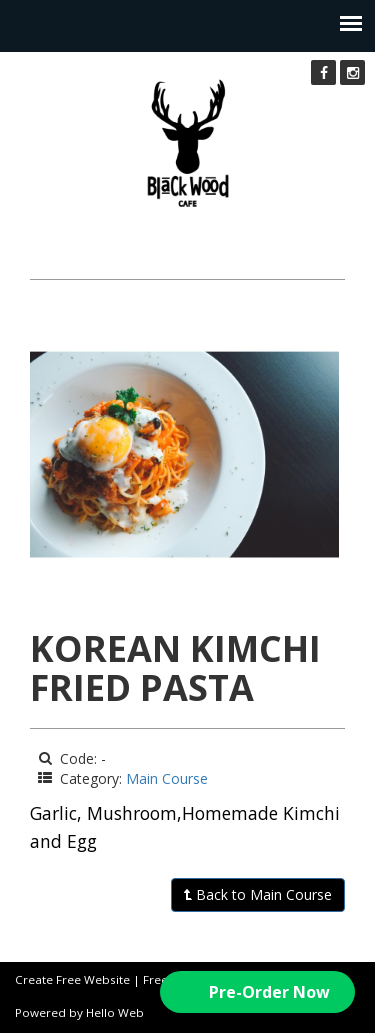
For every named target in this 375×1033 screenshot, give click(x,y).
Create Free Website (72, 979)
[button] (257, 992)
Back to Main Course (258, 894)
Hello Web (115, 1012)
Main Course (167, 778)
